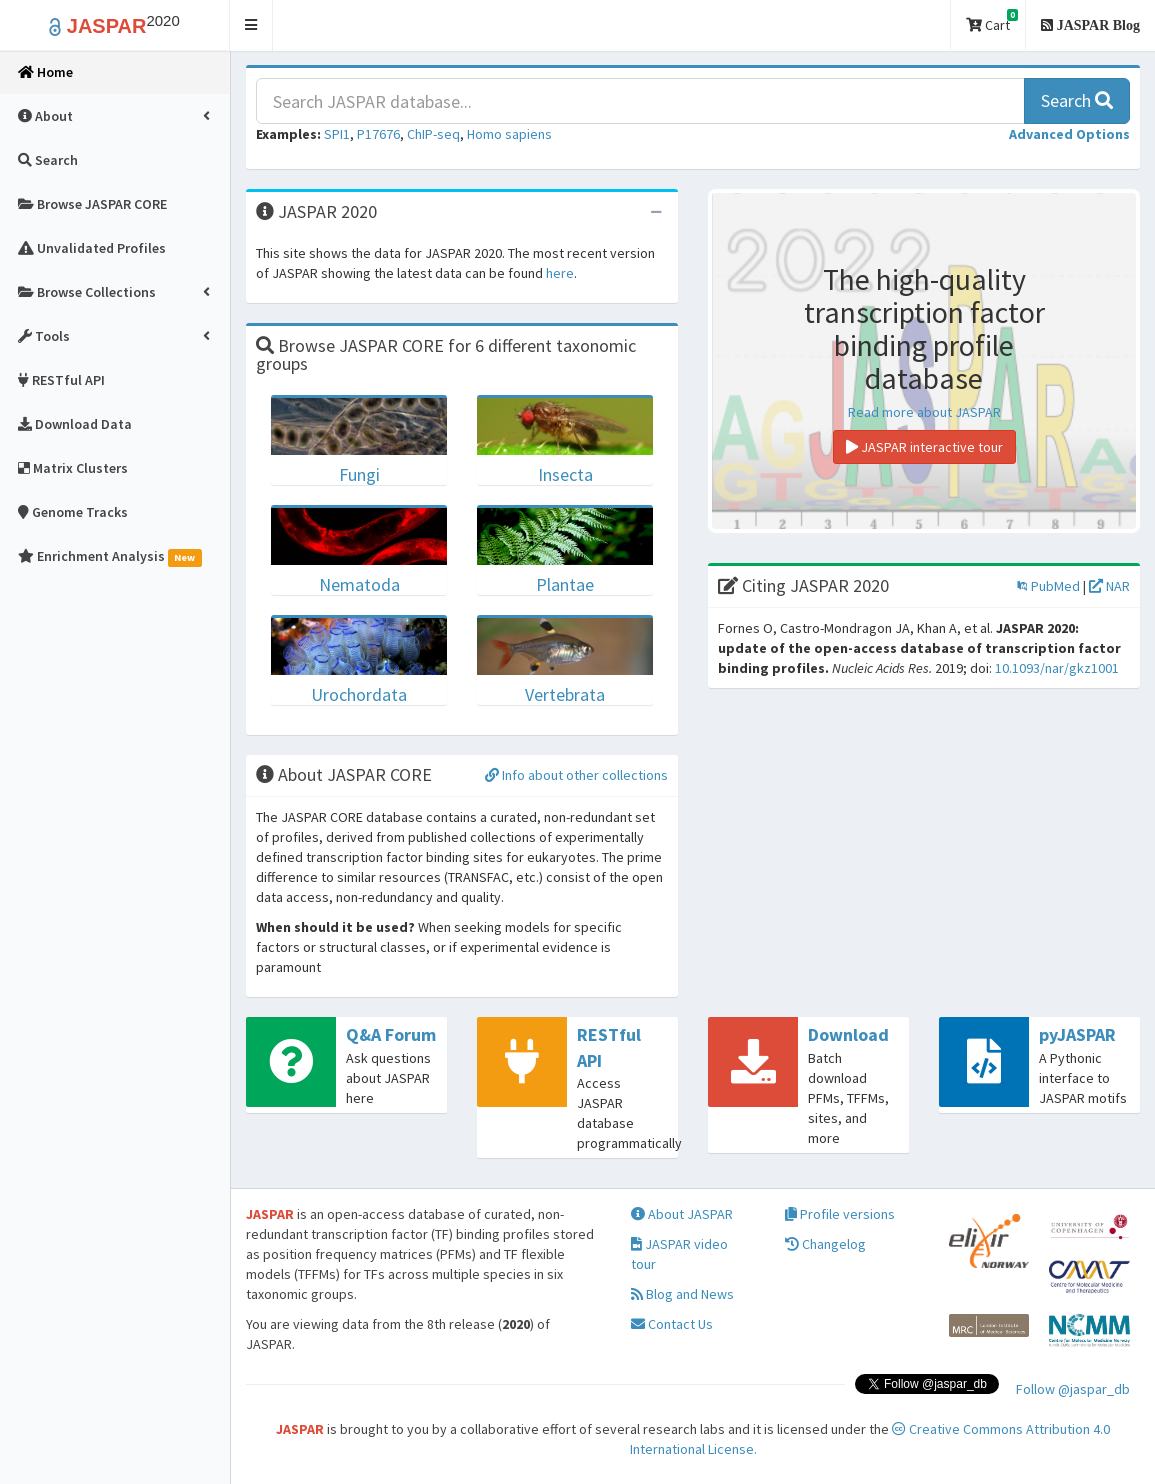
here (560, 273)
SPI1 (337, 134)
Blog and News (682, 1294)
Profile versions (840, 1214)
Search (1077, 100)
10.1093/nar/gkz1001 (1057, 668)
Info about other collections (576, 775)
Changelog (825, 1244)
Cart (992, 21)
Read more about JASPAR (924, 412)
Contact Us (672, 1324)
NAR (1109, 586)
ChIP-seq (433, 134)
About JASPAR (682, 1214)
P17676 (378, 134)
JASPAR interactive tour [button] (924, 447)
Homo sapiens (509, 134)
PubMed (1048, 586)
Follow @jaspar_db (1073, 1389)
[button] (251, 25)
